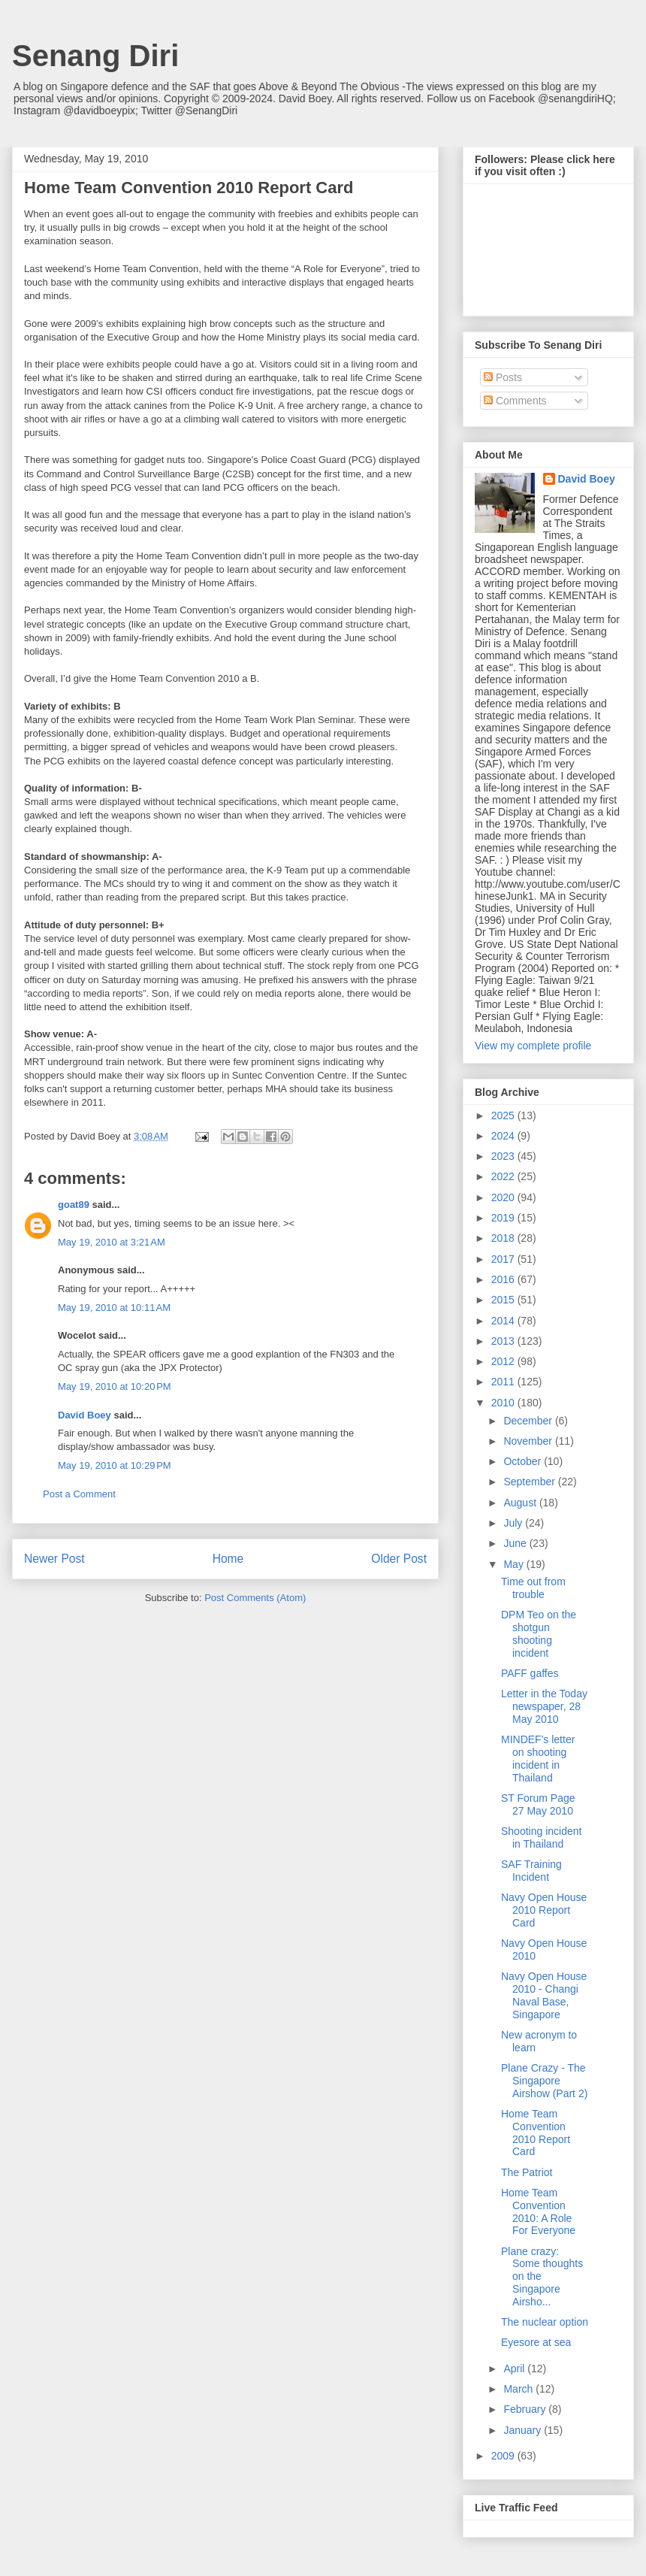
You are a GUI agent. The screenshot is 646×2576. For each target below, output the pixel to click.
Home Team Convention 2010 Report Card (535, 2132)
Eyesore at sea (536, 2342)
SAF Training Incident (531, 1870)
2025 (504, 1115)
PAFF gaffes (530, 1673)
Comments (515, 401)
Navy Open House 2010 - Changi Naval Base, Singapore (544, 1995)
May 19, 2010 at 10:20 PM (114, 1386)
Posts (503, 377)
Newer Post (54, 1558)
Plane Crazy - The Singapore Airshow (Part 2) (544, 2080)
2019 (504, 1218)
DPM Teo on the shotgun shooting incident (538, 1633)
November (528, 1441)
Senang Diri (95, 55)
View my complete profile (533, 1046)
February (525, 2409)
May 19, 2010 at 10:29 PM (114, 1465)
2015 (504, 1300)
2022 (504, 1176)
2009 (504, 2456)
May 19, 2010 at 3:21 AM (111, 1242)
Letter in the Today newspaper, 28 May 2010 (544, 1706)
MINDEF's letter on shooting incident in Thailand (538, 1758)
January (523, 2430)
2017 (504, 1259)
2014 (504, 1321)
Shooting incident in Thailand (541, 1837)
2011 (504, 1382)
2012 (504, 1361)
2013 (504, 1341)
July (514, 1523)
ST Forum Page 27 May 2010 (538, 1804)
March (519, 2389)
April (515, 2369)
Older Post (399, 1558)
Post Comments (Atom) (255, 1597)
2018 (504, 1238)
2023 (504, 1156)
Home (228, 1558)
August (521, 1503)
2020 (504, 1197)
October (523, 1461)
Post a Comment (79, 1494)
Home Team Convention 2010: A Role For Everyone (538, 2211)
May (514, 1564)
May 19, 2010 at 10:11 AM (114, 1307)
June (516, 1543)
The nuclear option (544, 2322)
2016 (504, 1279)
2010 (504, 1403)
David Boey (84, 1415)
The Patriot (526, 2172)
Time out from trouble (533, 1588)
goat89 (73, 1204)
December (528, 1421)
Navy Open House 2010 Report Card (544, 1910)
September (530, 1482)
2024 (504, 1136)
